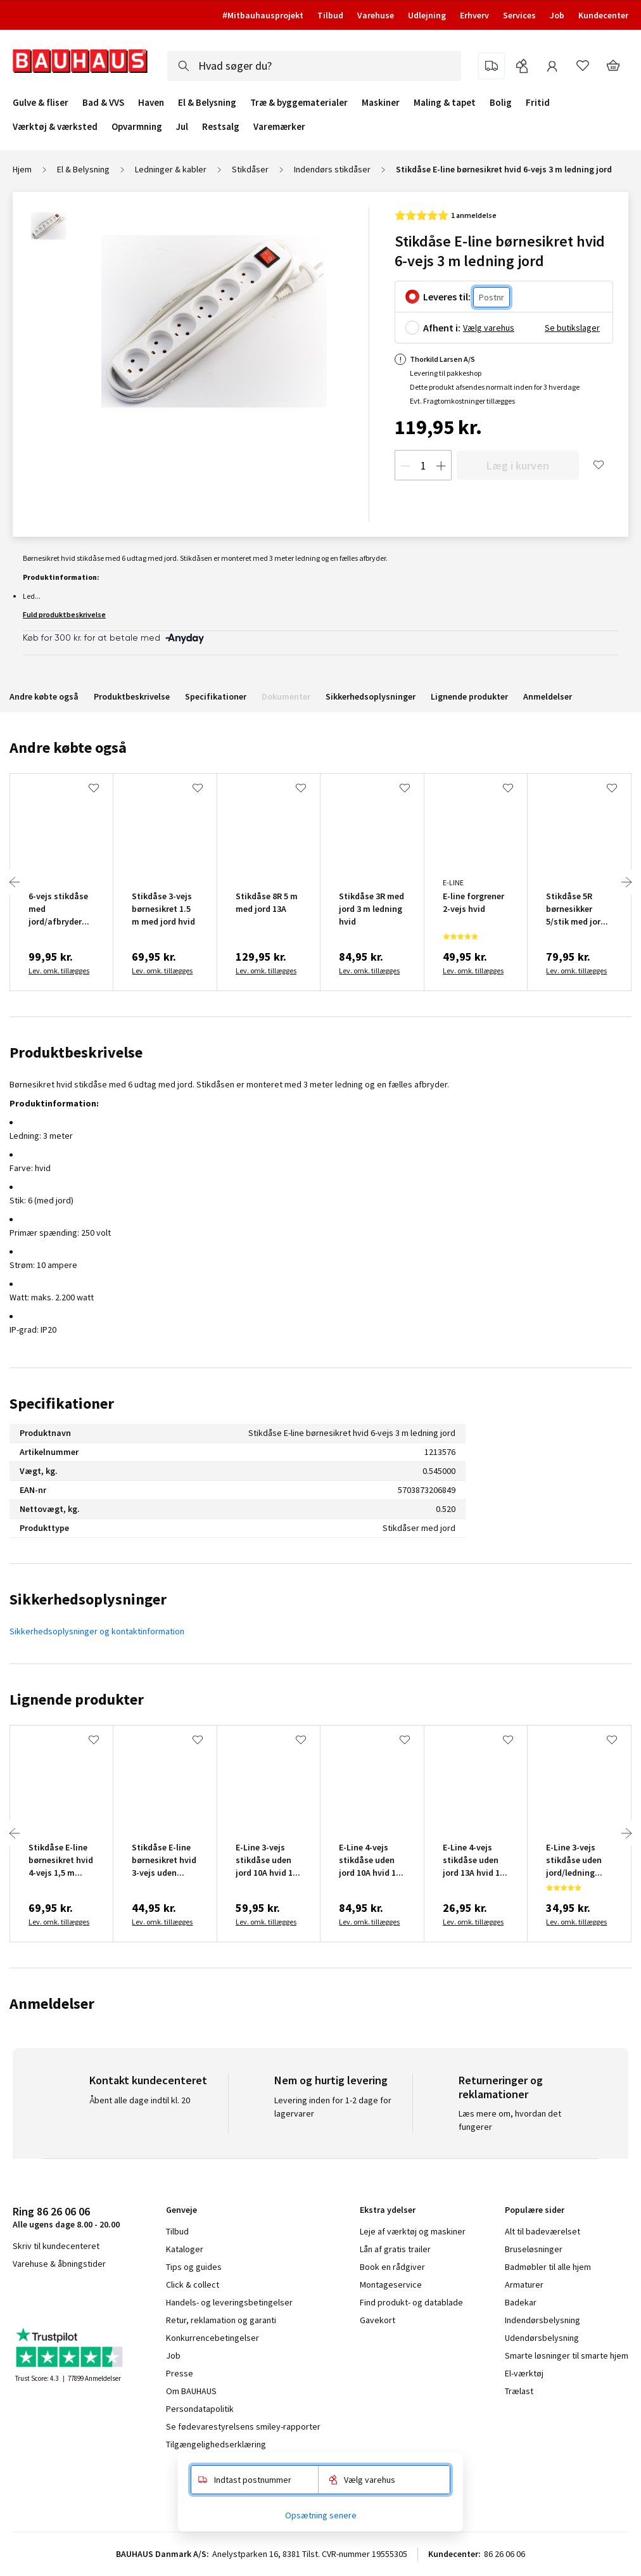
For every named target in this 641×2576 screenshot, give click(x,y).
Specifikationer (215, 696)
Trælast (519, 2391)
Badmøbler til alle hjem (548, 2266)
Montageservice (391, 2284)
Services (519, 15)
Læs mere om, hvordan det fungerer (510, 2120)
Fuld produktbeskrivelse (64, 614)
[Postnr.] (491, 297)
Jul (182, 126)
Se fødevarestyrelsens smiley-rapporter (243, 2426)
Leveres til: (447, 296)
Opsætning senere (321, 2515)
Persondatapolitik (200, 2408)
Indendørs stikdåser (332, 169)
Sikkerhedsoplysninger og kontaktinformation (97, 1631)
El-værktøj (524, 2373)
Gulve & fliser (40, 102)
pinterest (108, 2297)
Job (557, 15)
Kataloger (184, 2249)
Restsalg (220, 126)
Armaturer (524, 2284)
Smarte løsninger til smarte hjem (566, 2355)
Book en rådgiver (392, 2266)
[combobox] (314, 66)
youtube (76, 2297)
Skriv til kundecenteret (56, 2246)
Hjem (22, 169)
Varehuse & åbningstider (59, 2263)
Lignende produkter (469, 696)
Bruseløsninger (533, 2249)
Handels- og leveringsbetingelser (229, 2302)
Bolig (501, 102)
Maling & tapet (445, 102)
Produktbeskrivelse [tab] (76, 1052)
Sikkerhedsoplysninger (371, 696)
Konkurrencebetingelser (212, 2337)
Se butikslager (572, 327)
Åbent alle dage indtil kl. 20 (139, 2100)
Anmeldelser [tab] (52, 2003)
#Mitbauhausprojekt (262, 15)
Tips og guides (194, 2266)
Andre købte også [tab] (68, 747)
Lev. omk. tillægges (59, 970)
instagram (45, 2297)
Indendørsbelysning (542, 2320)
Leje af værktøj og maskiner (413, 2231)
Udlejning (427, 15)
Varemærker (279, 126)
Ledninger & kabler (170, 169)
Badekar (520, 2302)
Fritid (538, 102)
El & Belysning (207, 102)
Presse (179, 2373)
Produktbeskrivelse (132, 696)
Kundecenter (603, 15)
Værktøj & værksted (55, 126)
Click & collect (192, 2284)
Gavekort (377, 2320)
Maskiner (381, 102)
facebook (17, 2297)
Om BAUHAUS (191, 2391)
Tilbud (330, 15)
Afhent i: (441, 327)
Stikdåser (250, 169)
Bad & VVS (103, 102)
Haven (151, 102)
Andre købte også (44, 696)
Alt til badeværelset (542, 2231)
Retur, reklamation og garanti (221, 2320)
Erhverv (474, 15)
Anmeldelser (547, 696)
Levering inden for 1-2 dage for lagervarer (332, 2106)
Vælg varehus (488, 327)
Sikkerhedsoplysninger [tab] (88, 1599)
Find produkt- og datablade (411, 2302)
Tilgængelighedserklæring (216, 2444)
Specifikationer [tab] (62, 1403)
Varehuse (375, 15)
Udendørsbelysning (542, 2337)
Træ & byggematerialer (299, 102)
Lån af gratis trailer (395, 2249)
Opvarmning (136, 126)
